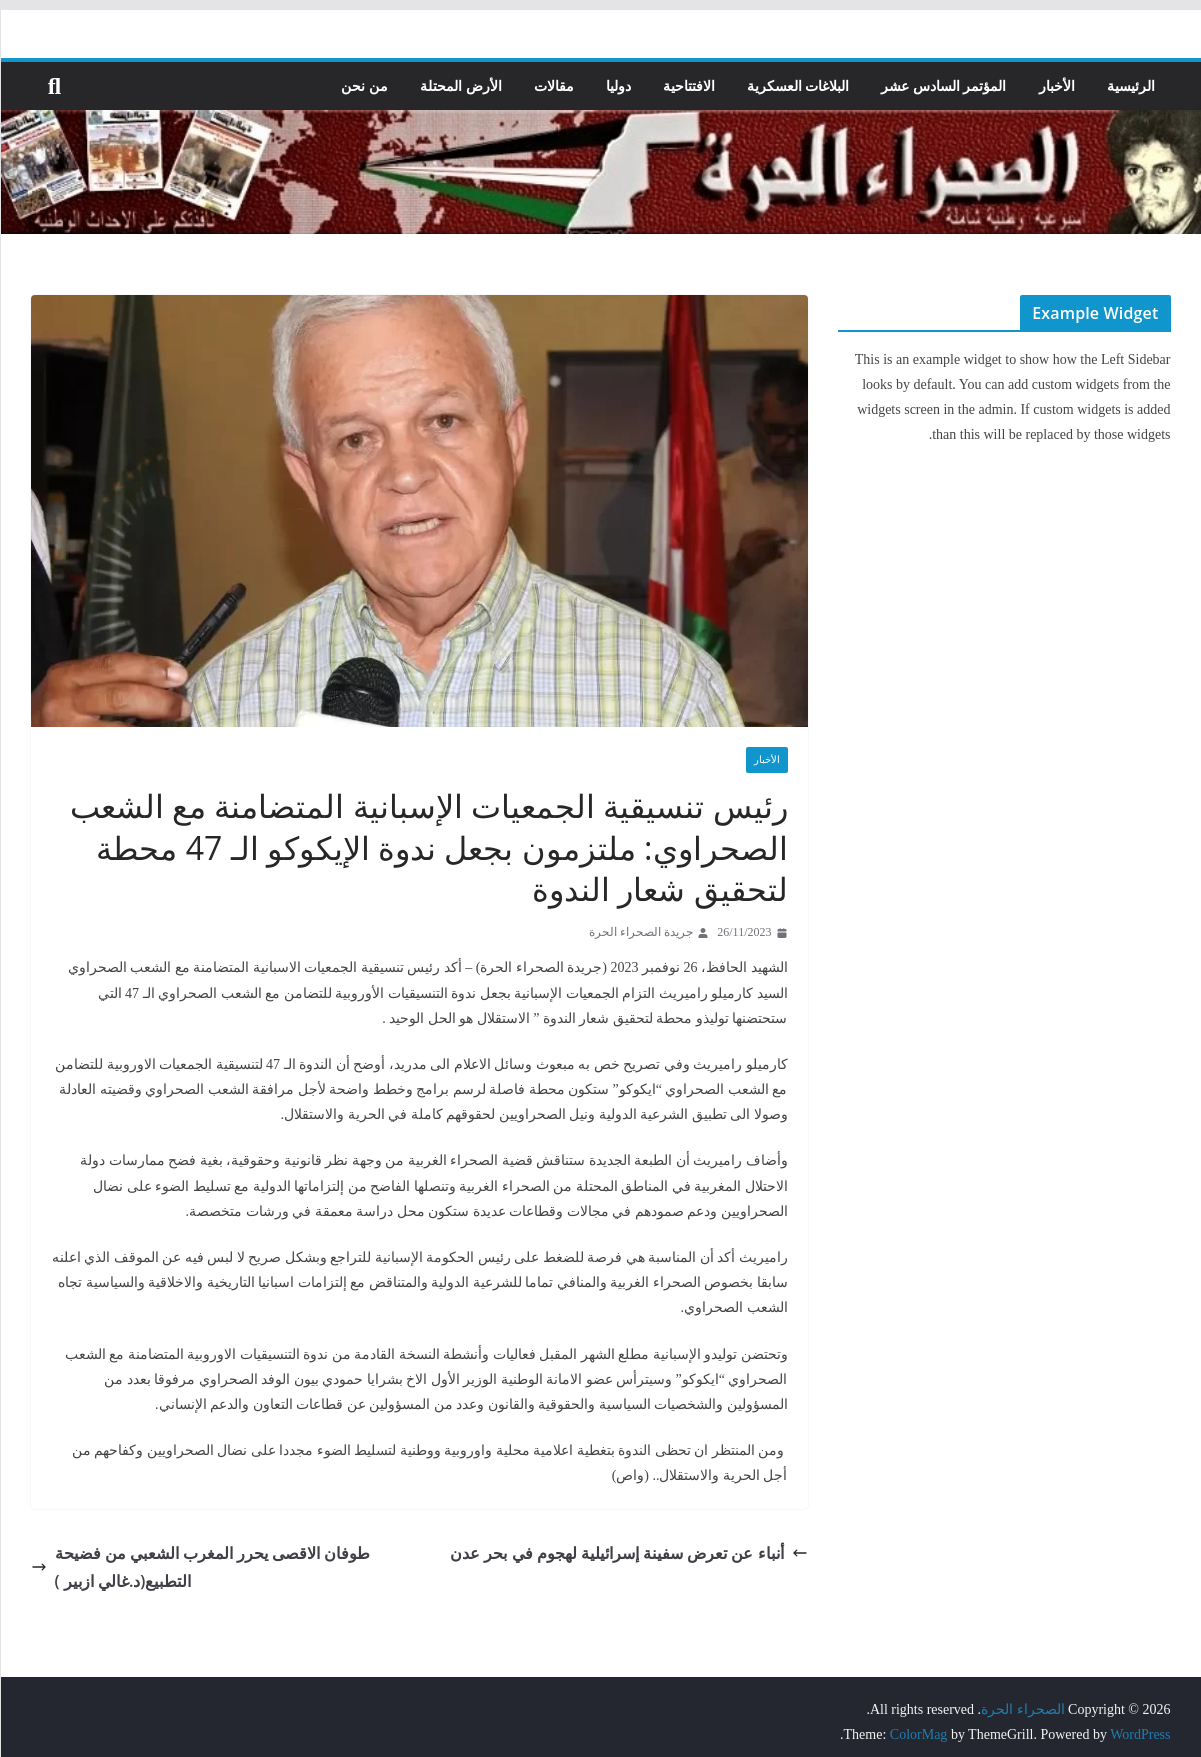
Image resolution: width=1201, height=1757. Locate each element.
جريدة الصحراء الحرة (641, 932)
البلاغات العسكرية (798, 85)
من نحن (365, 85)
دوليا (618, 85)
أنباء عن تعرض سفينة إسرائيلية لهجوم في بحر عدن (630, 1552)
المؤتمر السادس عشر (944, 85)
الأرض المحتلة (462, 85)
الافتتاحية (689, 85)
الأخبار (1057, 85)
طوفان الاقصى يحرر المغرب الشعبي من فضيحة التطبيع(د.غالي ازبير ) (200, 1567)
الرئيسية (1131, 85)
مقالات (554, 85)
